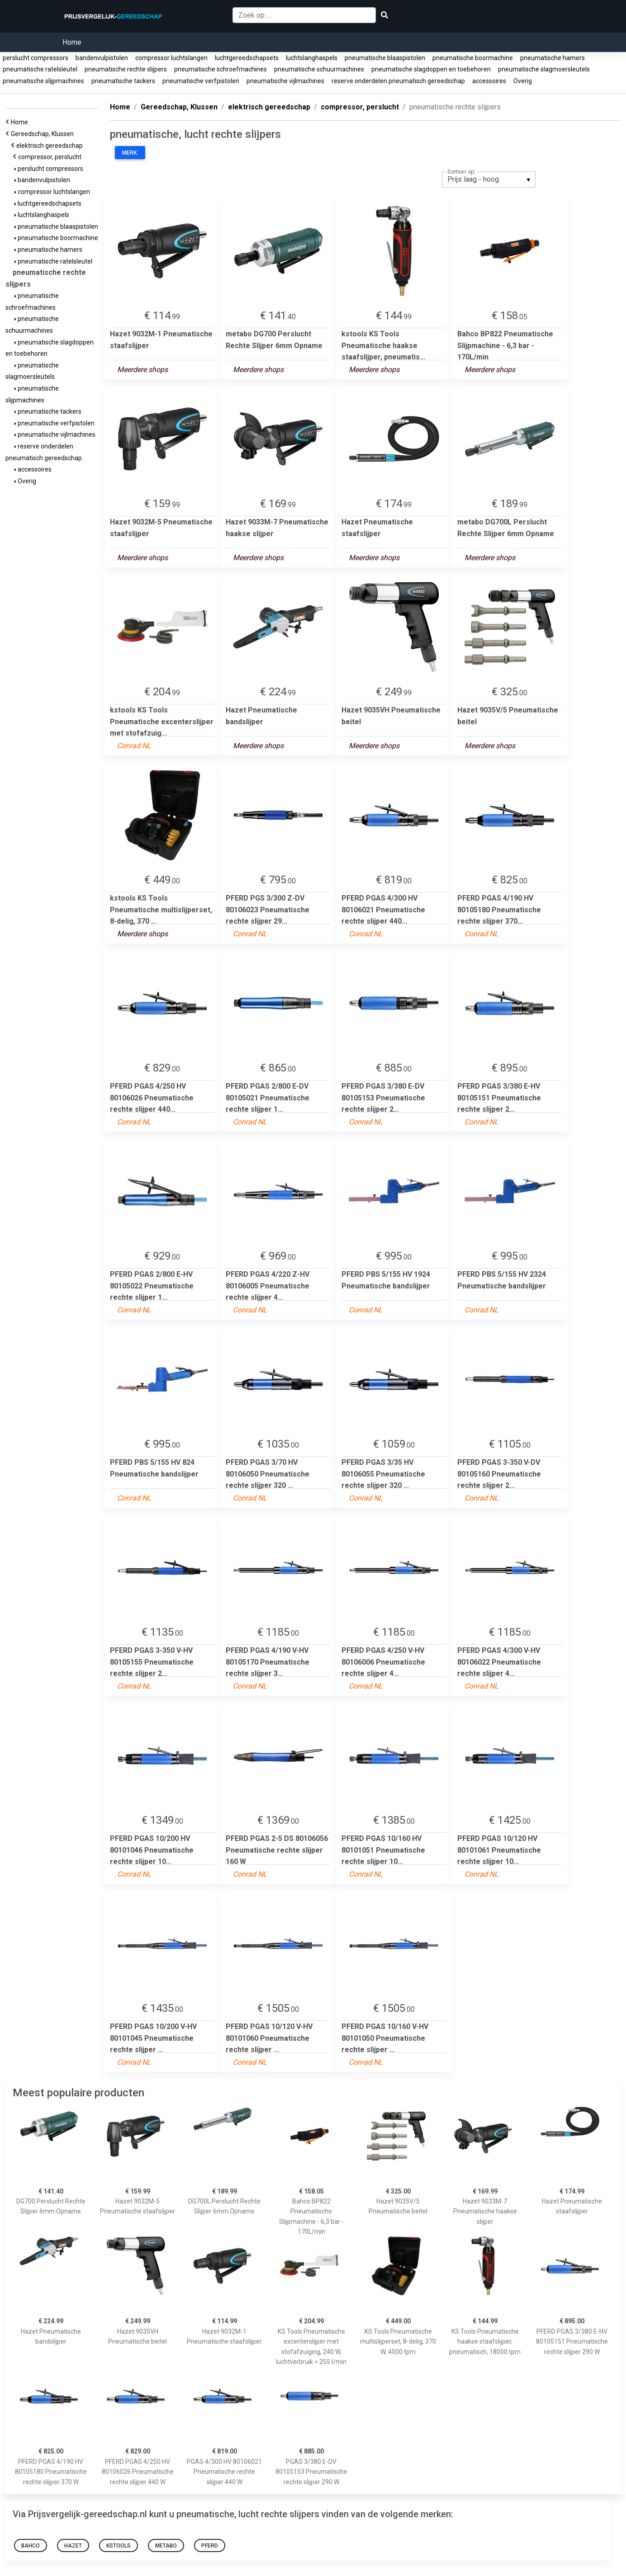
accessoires (489, 81)
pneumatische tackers (123, 81)
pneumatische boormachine (473, 57)
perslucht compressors (35, 57)
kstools (118, 2546)
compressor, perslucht (51, 156)
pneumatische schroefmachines (220, 69)
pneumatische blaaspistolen (385, 57)
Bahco (30, 2546)
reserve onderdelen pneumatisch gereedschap (398, 81)
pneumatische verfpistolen (201, 81)
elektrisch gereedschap (50, 145)
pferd (209, 2546)
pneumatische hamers (552, 57)
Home (71, 42)
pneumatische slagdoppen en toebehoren (431, 69)
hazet (73, 2546)
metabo (166, 2546)
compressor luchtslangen (171, 57)
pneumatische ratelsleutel (40, 69)
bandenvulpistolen (102, 57)
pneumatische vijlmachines (285, 81)
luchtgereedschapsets (246, 57)
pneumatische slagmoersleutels (544, 69)
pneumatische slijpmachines (43, 81)
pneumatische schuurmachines (319, 69)
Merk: (130, 153)
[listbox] (489, 179)
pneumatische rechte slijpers (126, 69)
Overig (523, 81)
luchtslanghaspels (311, 57)
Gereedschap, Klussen (43, 133)
